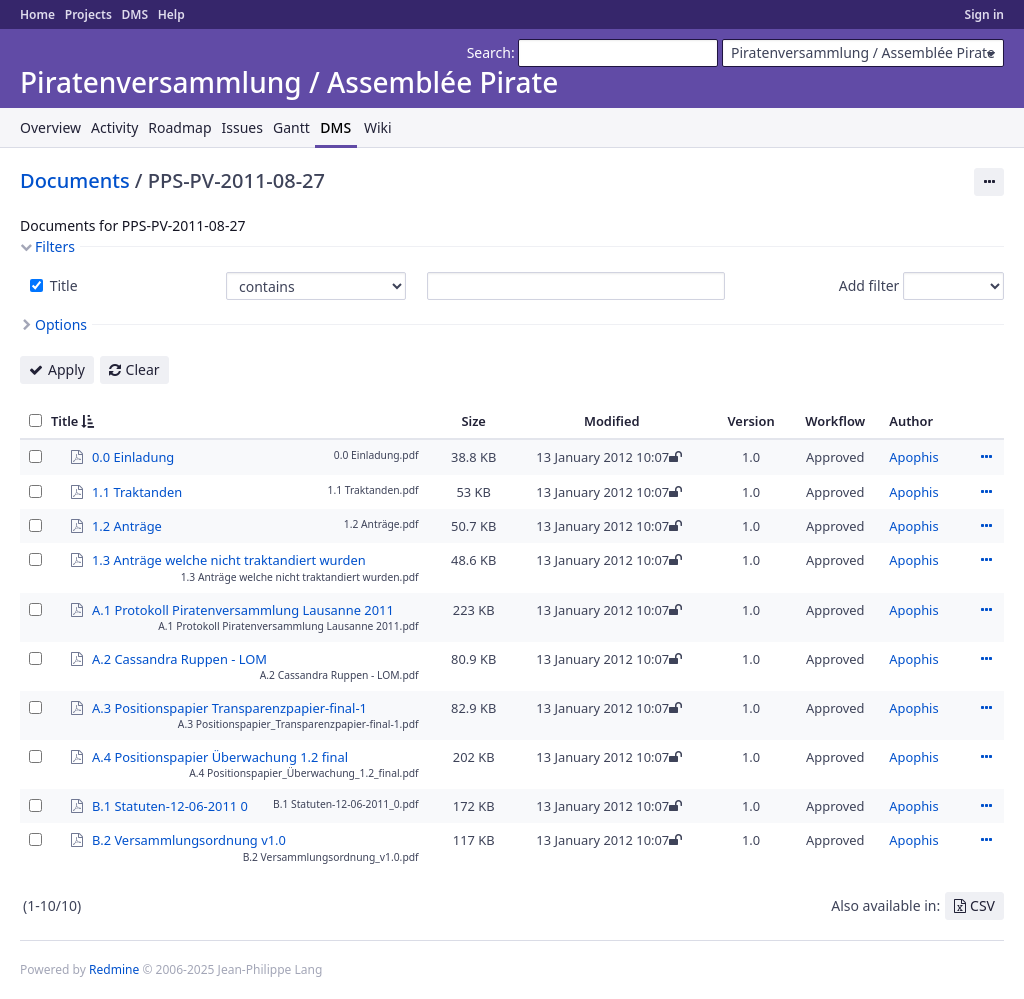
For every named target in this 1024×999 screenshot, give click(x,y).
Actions (986, 457)
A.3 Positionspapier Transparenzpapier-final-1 (229, 707)
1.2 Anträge (127, 525)
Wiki (378, 127)
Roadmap (179, 127)
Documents (75, 180)
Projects (88, 14)
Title (62, 285)
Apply (66, 369)
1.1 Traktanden (137, 491)
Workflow (835, 421)
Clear (143, 369)
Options (61, 324)
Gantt (291, 127)
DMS (134, 14)
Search (489, 52)
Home (37, 14)
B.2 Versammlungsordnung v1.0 (189, 839)
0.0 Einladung (133, 456)
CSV (982, 905)
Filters (55, 246)
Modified (612, 421)
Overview (50, 127)
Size (473, 421)
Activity (114, 127)
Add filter (869, 285)
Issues (242, 127)
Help (171, 14)
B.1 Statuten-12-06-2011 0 (170, 805)
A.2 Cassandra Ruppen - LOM (179, 658)
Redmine (114, 969)
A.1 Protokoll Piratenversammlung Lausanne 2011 (243, 609)
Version (751, 421)
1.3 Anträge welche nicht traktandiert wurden (229, 559)
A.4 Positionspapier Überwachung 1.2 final (220, 756)
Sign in (984, 14)
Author (911, 421)
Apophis (913, 457)
